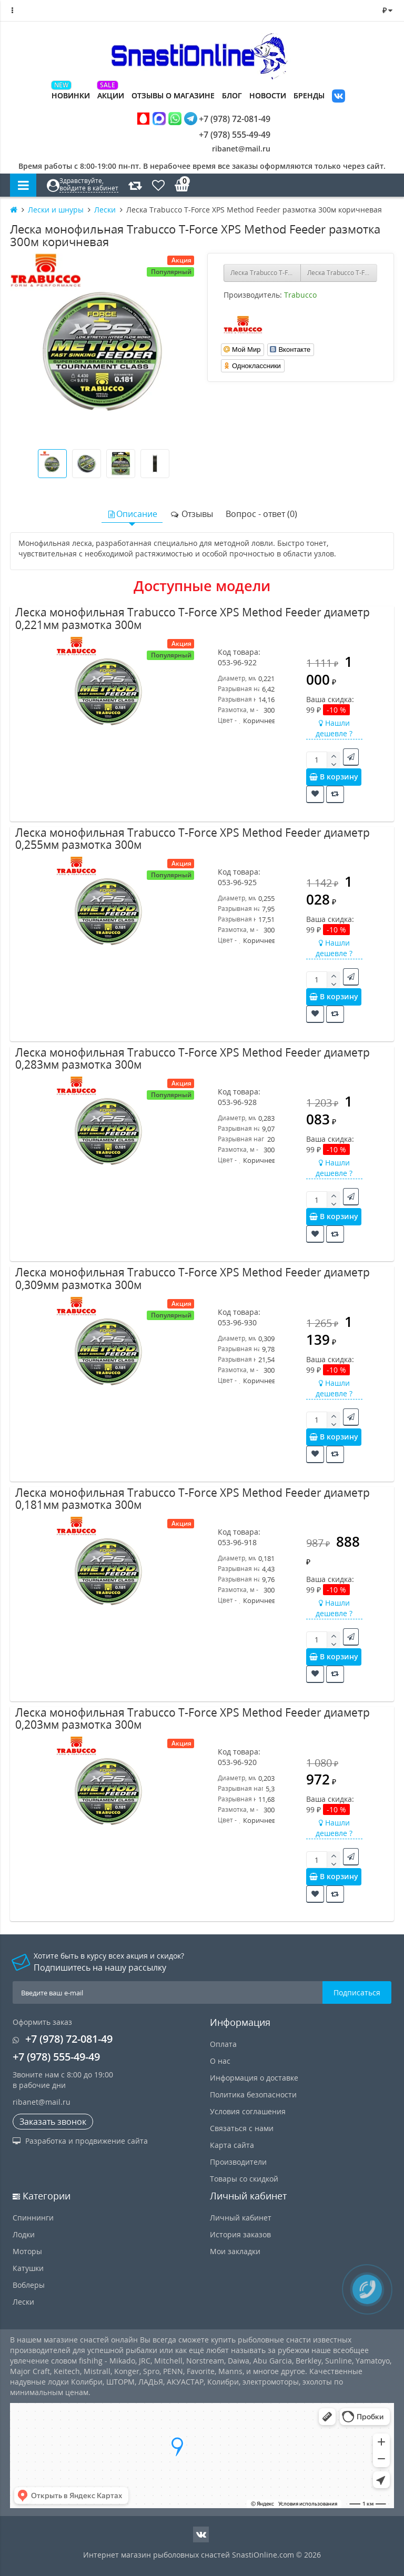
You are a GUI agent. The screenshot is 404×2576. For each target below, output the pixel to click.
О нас (220, 2061)
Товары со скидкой (244, 2179)
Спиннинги (33, 2218)
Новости (267, 95)
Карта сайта (232, 2145)
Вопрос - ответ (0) (261, 514)
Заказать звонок (52, 2121)
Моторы (27, 2251)
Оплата (223, 2044)
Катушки (28, 2268)
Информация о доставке (254, 2078)
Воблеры (29, 2285)
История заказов (240, 2234)
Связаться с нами (242, 2128)
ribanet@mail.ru (241, 149)
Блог (232, 95)
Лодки (24, 2234)
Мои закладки (235, 2251)
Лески (23, 2302)
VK (338, 97)
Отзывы (191, 514)
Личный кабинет (240, 2218)
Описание (132, 514)
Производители (238, 2162)
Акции (110, 95)
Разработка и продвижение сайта (80, 2141)
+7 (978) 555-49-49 (226, 134)
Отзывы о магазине (173, 95)
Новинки (71, 95)
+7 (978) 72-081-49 (203, 118)
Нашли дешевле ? (334, 728)
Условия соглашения (248, 2111)
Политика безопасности (253, 2095)
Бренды (309, 95)
